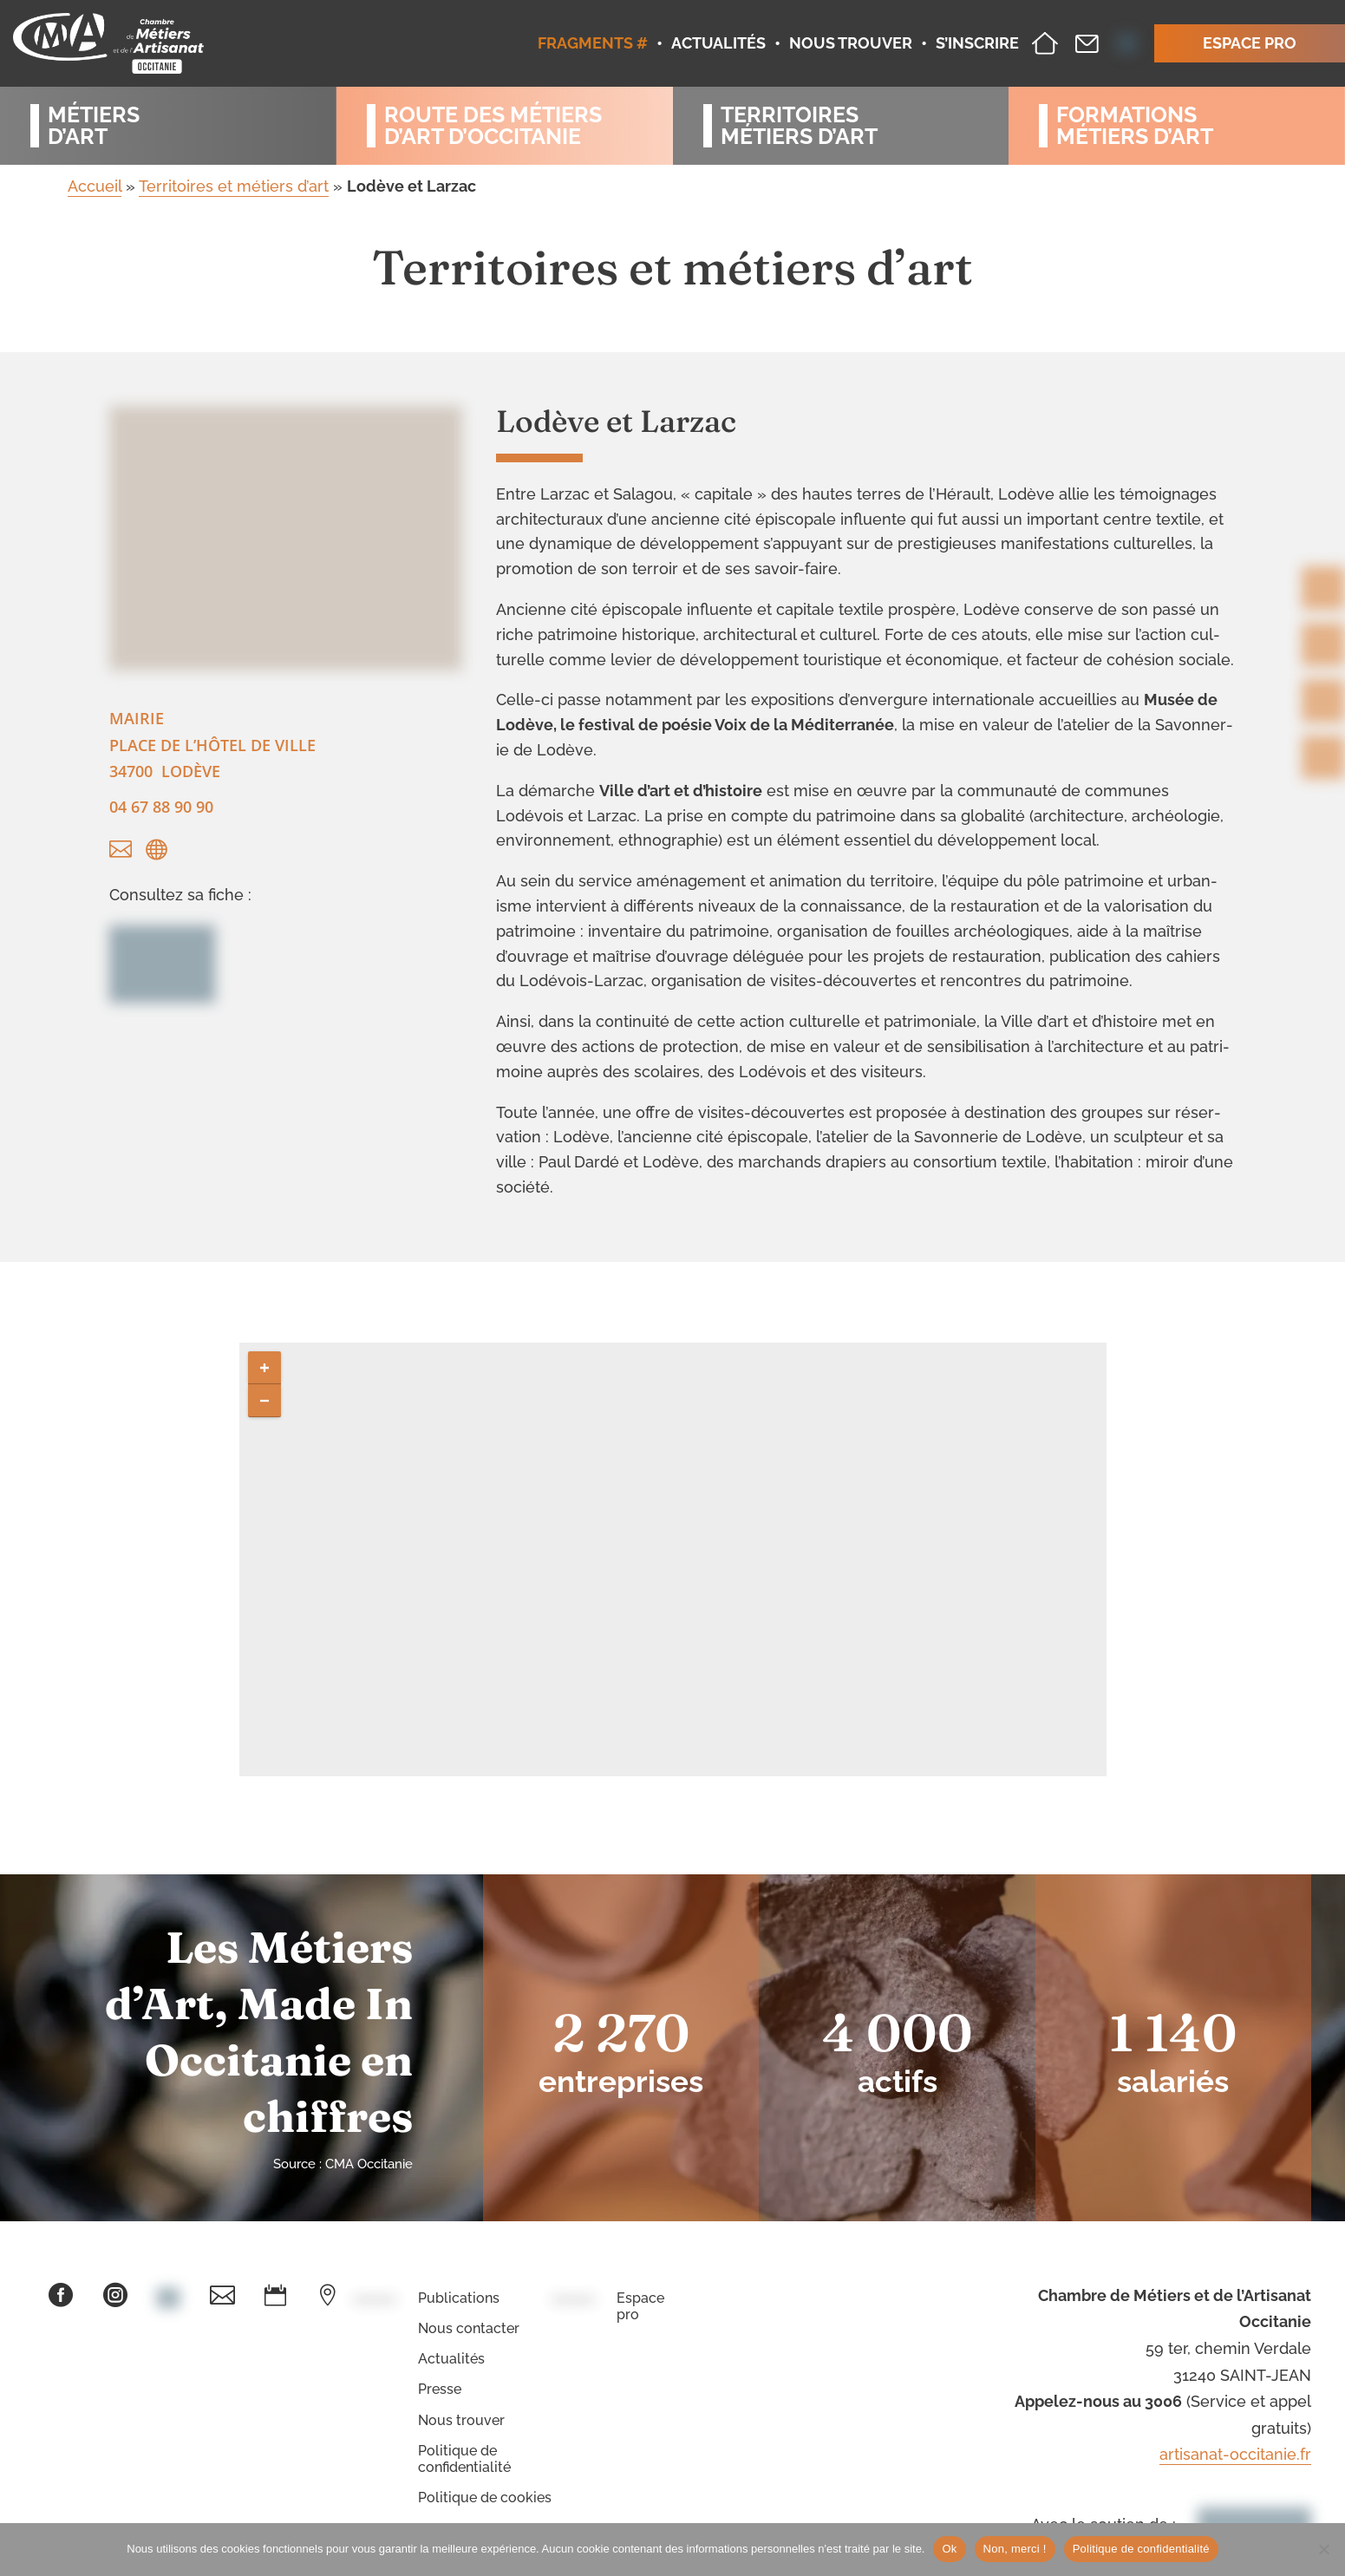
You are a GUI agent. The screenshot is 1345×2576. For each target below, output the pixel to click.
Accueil (94, 186)
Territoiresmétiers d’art (799, 125)
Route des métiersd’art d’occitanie (493, 125)
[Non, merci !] (1323, 2549)
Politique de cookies (485, 2497)
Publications (458, 2298)
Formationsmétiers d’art (1134, 125)
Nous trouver (461, 2420)
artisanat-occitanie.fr (1235, 2454)
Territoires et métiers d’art (234, 186)
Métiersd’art (94, 125)
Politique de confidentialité (464, 2458)
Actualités (451, 2358)
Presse (439, 2389)
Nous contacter (468, 2328)
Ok (949, 2548)
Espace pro (640, 2306)
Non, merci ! (1015, 2548)
